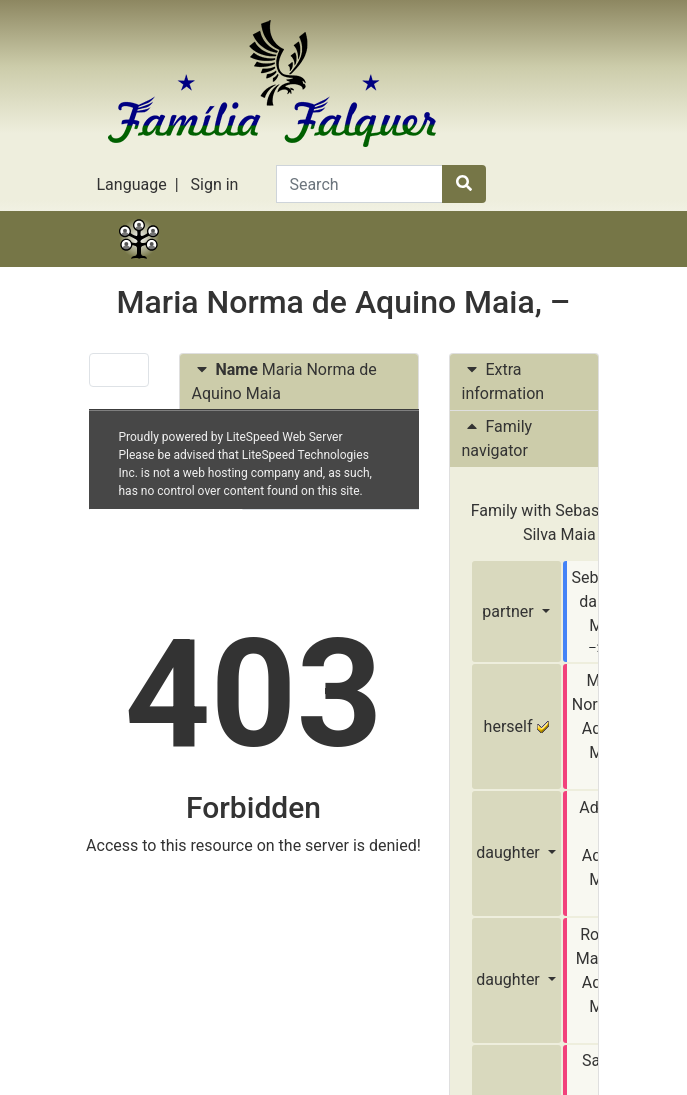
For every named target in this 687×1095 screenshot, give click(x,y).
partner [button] (509, 611)
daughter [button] (509, 852)
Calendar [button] (467, 264)
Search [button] (549, 264)
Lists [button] (384, 264)
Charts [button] (303, 264)
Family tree (139, 264)
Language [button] (132, 184)
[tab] (299, 382)
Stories (221, 264)
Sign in (215, 184)
